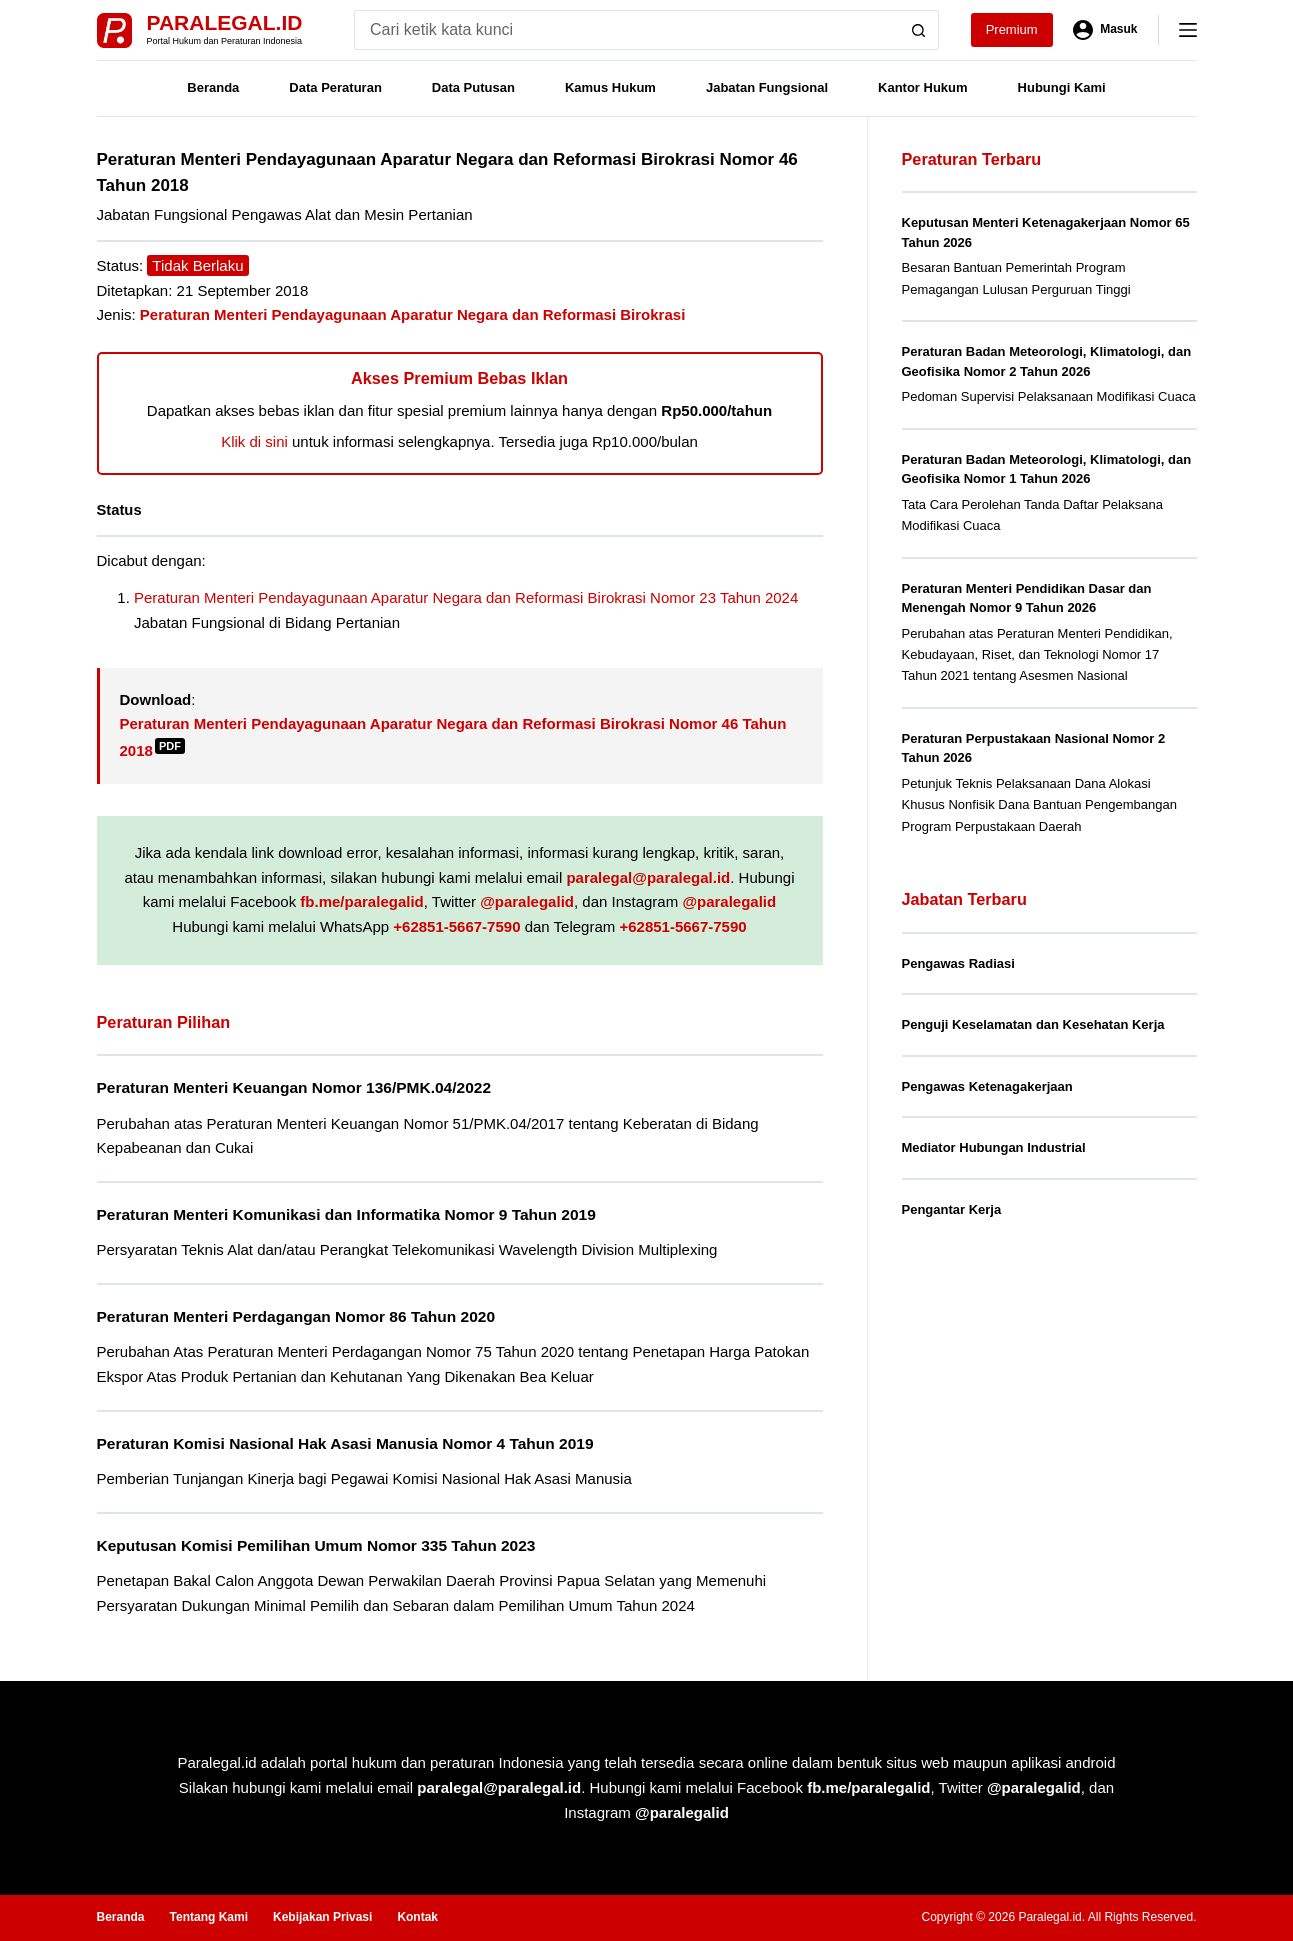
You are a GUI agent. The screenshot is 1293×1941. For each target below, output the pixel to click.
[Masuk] (1105, 30)
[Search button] (919, 30)
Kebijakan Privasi (322, 1917)
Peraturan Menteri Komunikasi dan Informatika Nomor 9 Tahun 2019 (346, 1214)
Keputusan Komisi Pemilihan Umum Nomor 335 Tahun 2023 (316, 1545)
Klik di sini (254, 441)
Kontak (417, 1917)
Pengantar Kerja (952, 1209)
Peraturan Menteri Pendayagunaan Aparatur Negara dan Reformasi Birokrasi (412, 314)
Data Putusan (473, 87)
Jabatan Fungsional (767, 87)
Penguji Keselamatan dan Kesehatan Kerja (1033, 1024)
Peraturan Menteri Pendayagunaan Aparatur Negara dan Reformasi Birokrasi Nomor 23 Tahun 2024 (466, 597)
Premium (1012, 29)
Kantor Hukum (923, 87)
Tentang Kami (209, 1917)
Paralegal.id (225, 22)
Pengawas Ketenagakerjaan (987, 1086)
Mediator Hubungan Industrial (994, 1147)
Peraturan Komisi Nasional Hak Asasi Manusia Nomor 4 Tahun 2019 (345, 1443)
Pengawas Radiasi (958, 963)
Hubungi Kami (1062, 87)
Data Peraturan (335, 87)
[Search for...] (626, 30)
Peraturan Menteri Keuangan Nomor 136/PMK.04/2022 (294, 1087)
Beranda (213, 87)
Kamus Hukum (610, 87)
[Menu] (1188, 30)
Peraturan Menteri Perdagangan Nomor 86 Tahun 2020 (296, 1316)
